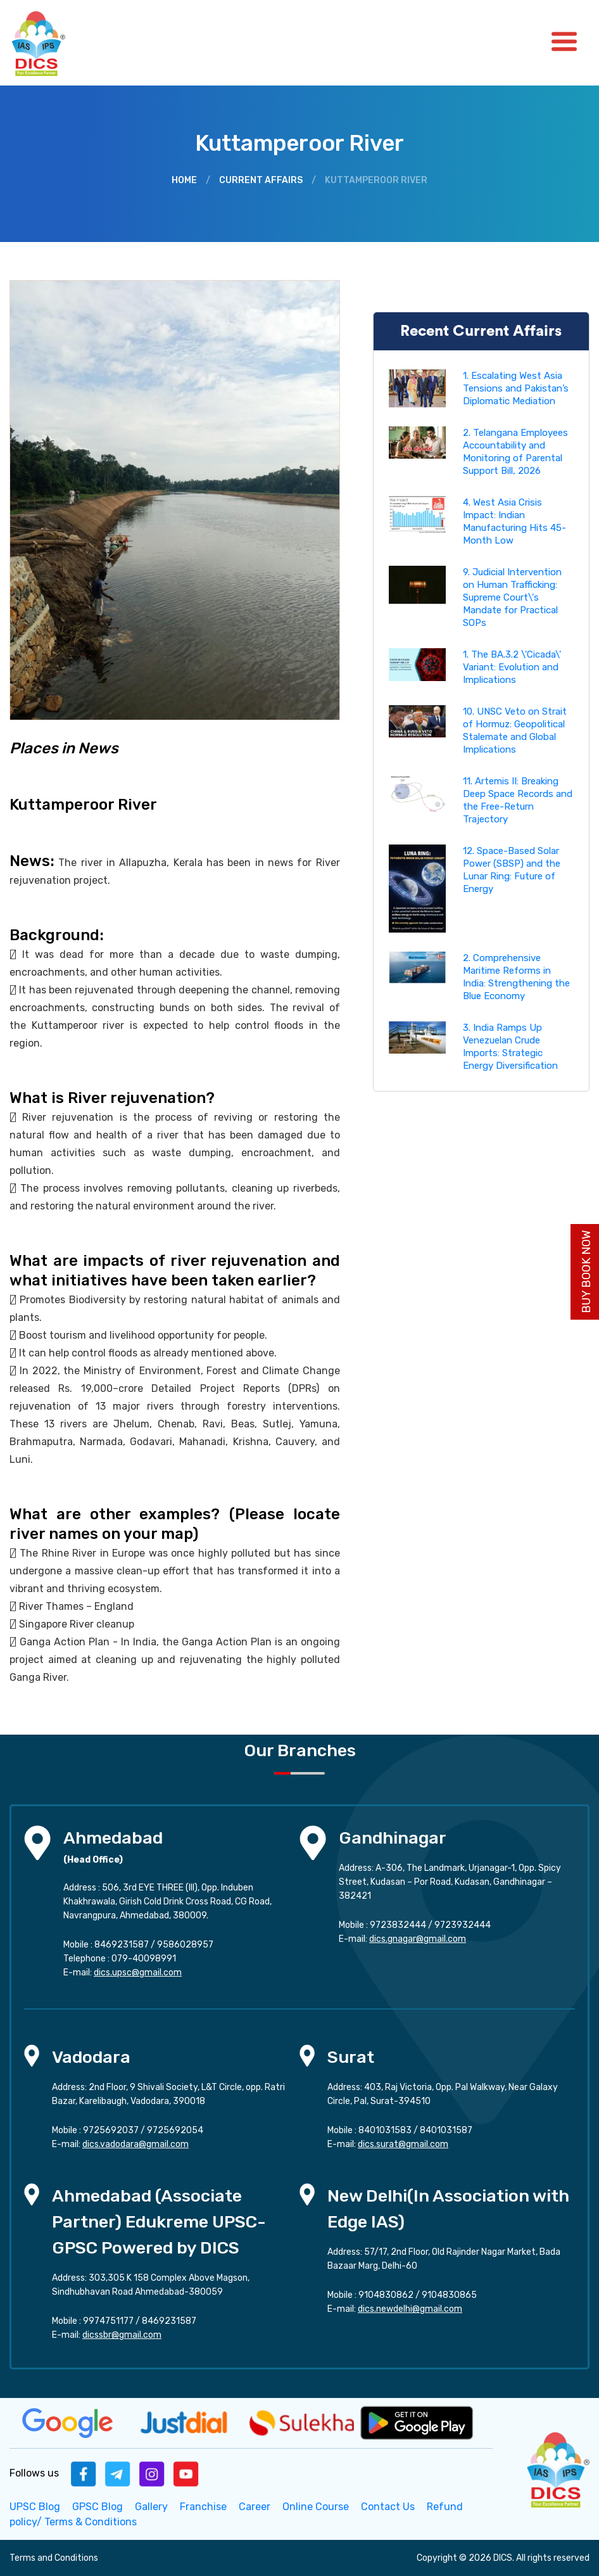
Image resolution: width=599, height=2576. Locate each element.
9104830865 (449, 2295)
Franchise (203, 2507)
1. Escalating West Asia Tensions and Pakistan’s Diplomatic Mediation (516, 388)
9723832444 (398, 1925)
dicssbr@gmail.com (121, 2335)
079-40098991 (143, 1958)
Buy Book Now (586, 1271)
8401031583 (385, 2130)
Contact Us (388, 2507)
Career (254, 2507)
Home (184, 180)
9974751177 (108, 2321)
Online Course (315, 2507)
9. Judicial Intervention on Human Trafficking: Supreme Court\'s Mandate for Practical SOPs (512, 597)
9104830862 (385, 2295)
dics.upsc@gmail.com (138, 1972)
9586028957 (185, 1944)
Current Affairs (261, 180)
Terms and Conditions (53, 2558)
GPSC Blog (97, 2507)
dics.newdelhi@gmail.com (410, 2309)
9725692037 (111, 2130)
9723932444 (462, 1925)
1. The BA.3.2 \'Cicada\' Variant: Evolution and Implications (512, 667)
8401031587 (446, 2130)
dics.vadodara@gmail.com (135, 2144)
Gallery (151, 2507)
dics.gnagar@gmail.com (417, 1939)
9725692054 (175, 2130)
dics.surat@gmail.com (403, 2144)
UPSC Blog (34, 2507)
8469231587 (121, 1944)
